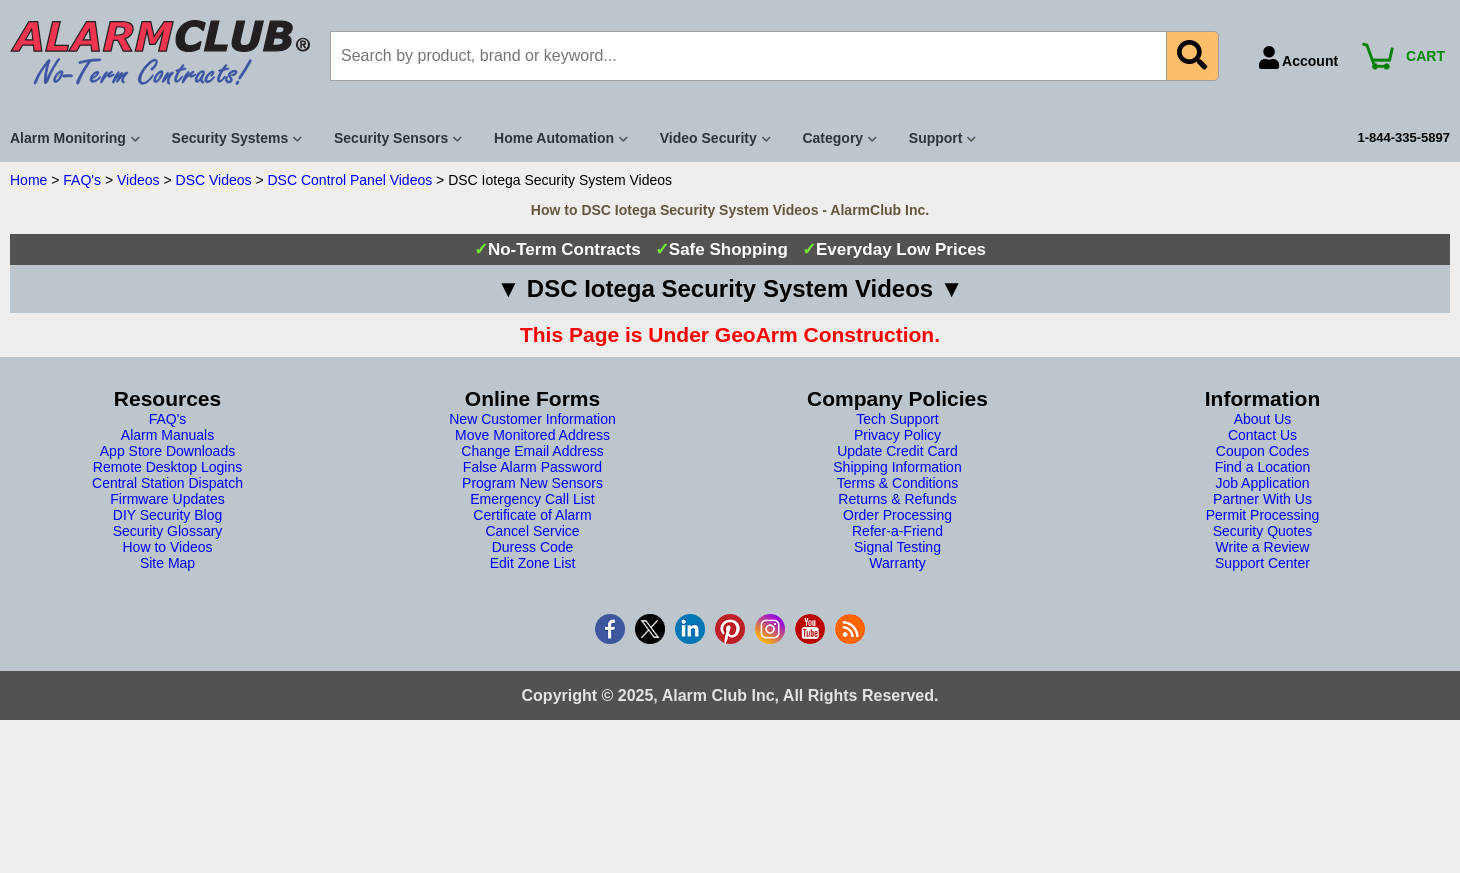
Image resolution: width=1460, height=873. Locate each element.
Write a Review (1263, 547)
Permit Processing (1263, 515)
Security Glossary (168, 531)
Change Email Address (532, 451)
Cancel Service (532, 531)
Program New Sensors (532, 483)
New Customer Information (532, 419)
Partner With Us (1262, 499)
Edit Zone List (533, 563)
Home (28, 180)
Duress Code (533, 547)
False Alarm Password (532, 467)
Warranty (897, 563)
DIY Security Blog (167, 515)
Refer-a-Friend (897, 531)
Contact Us (1262, 435)
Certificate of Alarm (532, 515)
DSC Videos (214, 180)
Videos (138, 180)
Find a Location (1263, 467)
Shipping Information (897, 467)
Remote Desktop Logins (167, 467)
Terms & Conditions (897, 483)
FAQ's (82, 180)
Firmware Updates (167, 499)
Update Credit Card (897, 451)
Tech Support (897, 419)
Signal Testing (897, 547)
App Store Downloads (167, 451)
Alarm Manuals (167, 435)
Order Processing (897, 515)
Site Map (167, 563)
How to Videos (167, 547)
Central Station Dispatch (167, 483)
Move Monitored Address (532, 435)
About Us (1263, 419)
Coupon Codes (1262, 451)
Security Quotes (1263, 531)
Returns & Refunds (897, 499)
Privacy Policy (897, 435)
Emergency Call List (532, 499)
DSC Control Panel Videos (350, 180)
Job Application (1262, 483)
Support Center (1262, 563)
